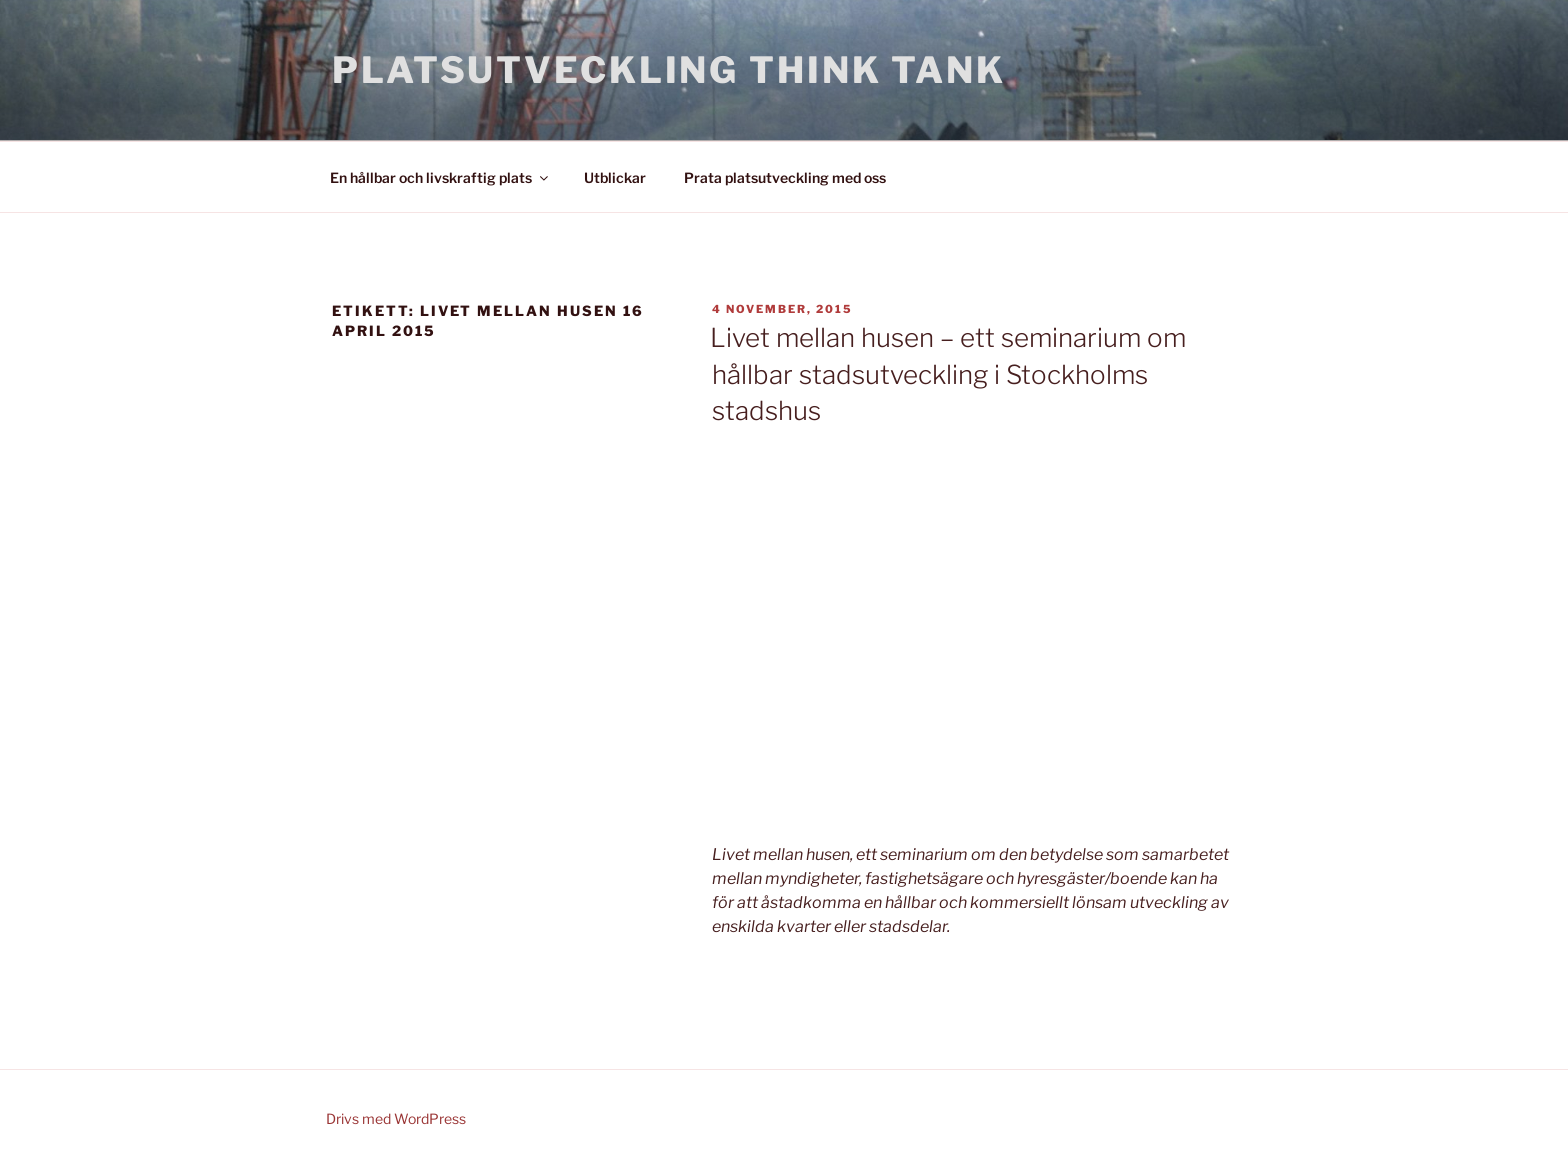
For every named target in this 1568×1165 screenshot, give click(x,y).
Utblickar (615, 177)
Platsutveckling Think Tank (669, 70)
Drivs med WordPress (396, 1118)
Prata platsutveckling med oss (785, 177)
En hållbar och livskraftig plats (440, 177)
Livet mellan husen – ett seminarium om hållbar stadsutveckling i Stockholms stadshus (948, 374)
